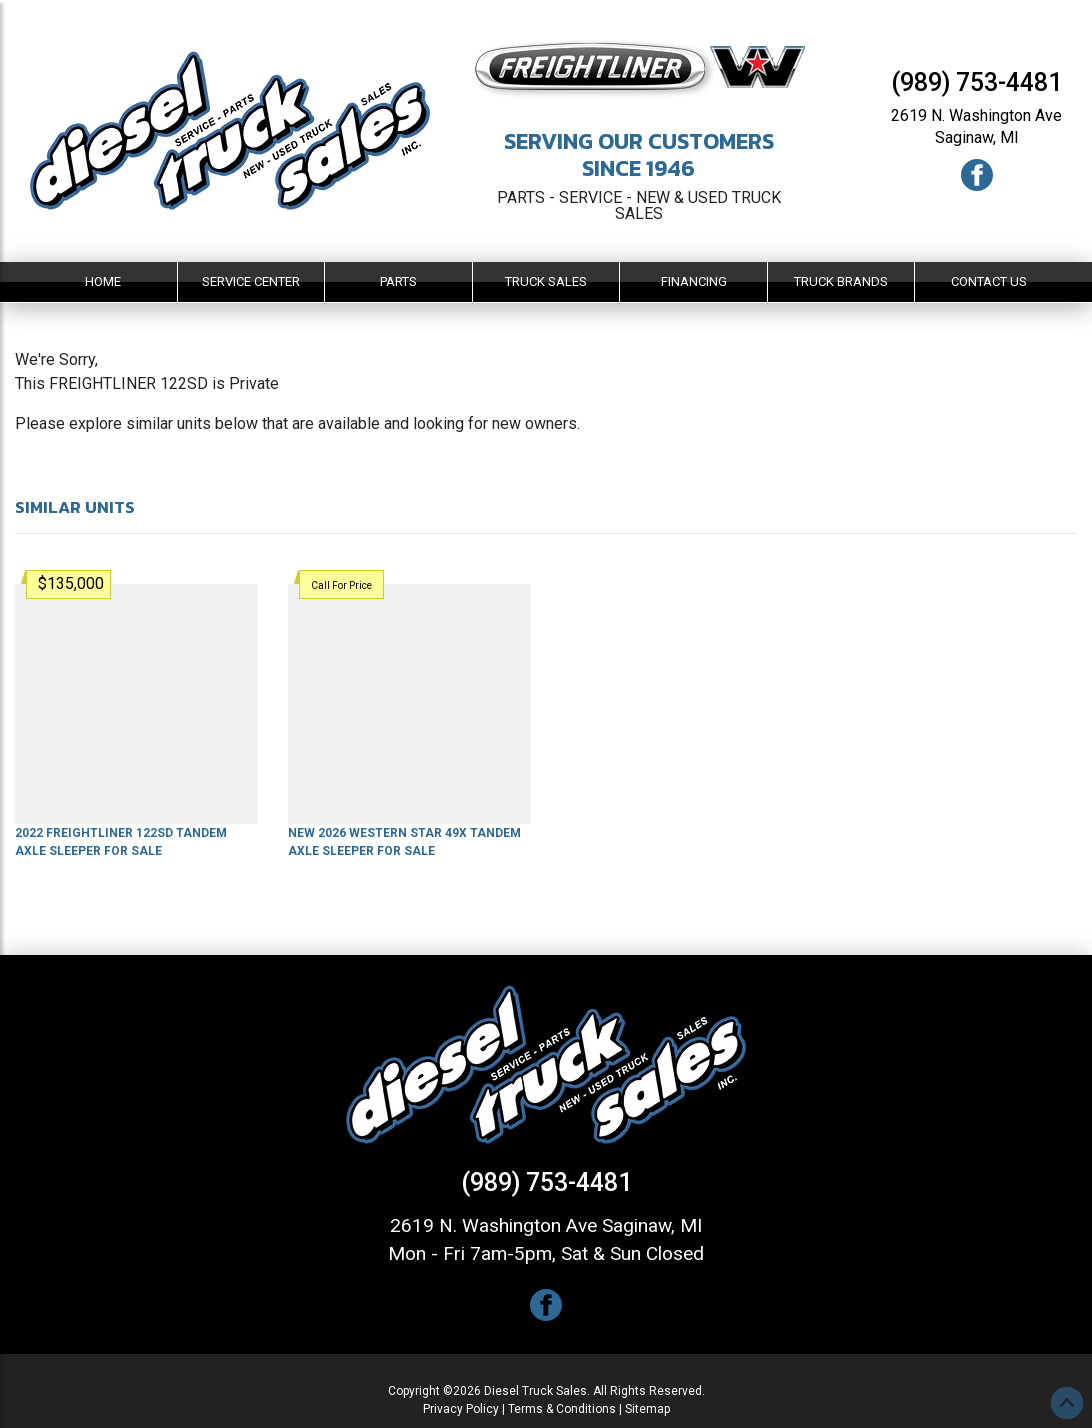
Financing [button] (694, 281)
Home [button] (103, 281)
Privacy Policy (461, 1409)
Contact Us (989, 281)
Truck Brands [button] (841, 281)
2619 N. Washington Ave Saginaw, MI (546, 1225)
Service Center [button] (251, 281)
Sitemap (647, 1409)
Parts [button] (398, 281)
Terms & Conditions (562, 1409)
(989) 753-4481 (976, 82)
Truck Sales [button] (546, 281)
